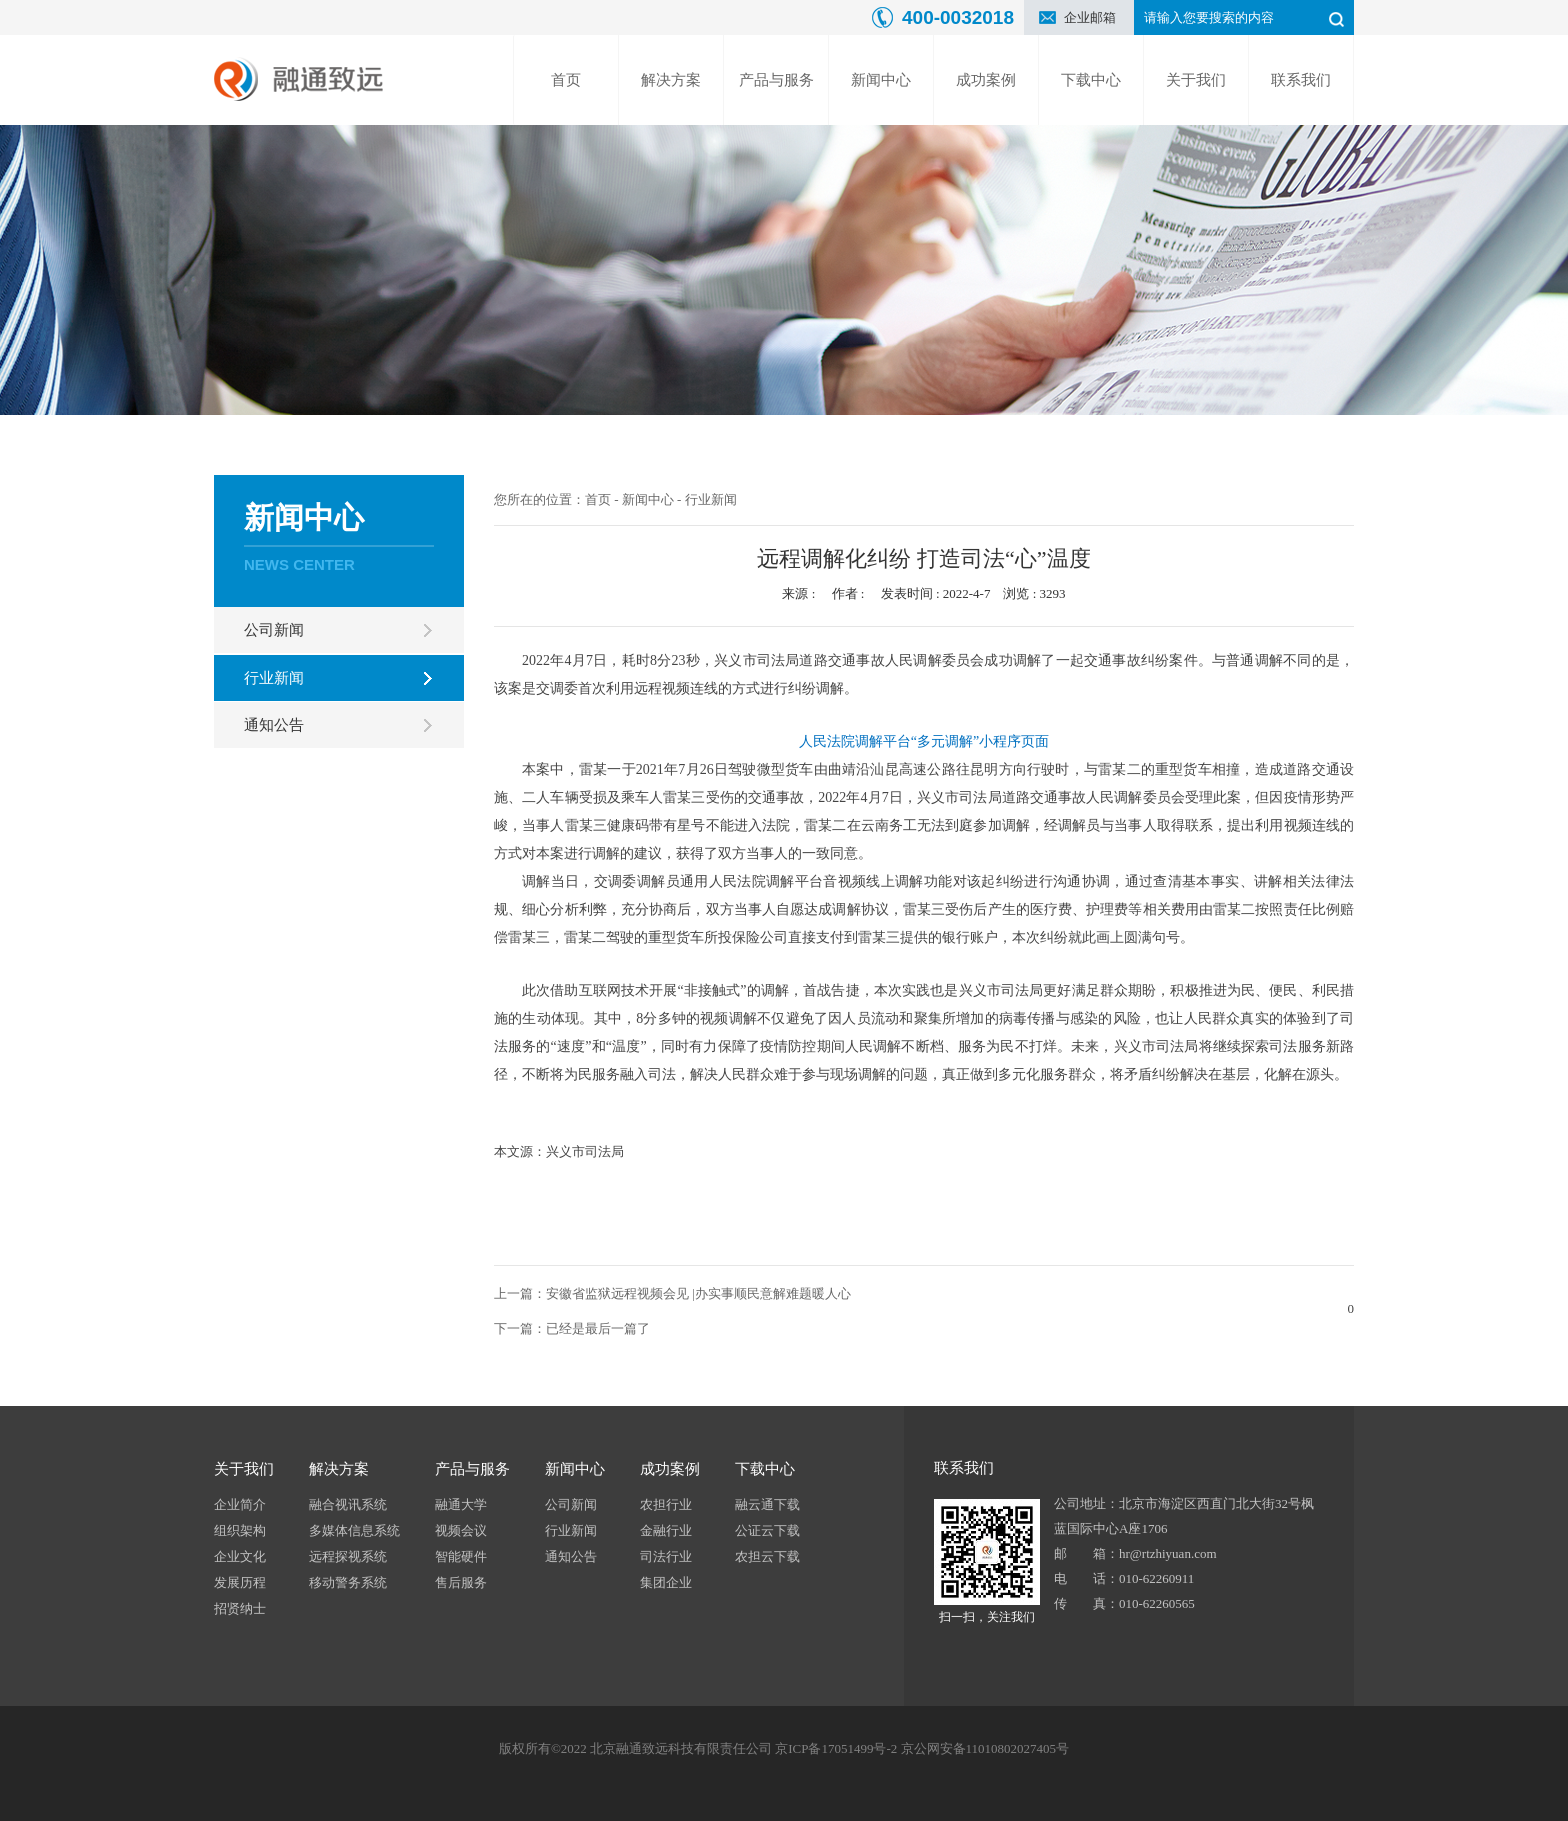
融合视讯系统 (348, 1504)
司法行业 (666, 1556)
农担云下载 (767, 1556)
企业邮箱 (1090, 17)
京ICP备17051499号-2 (836, 1748)
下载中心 (1091, 80)
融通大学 (461, 1504)
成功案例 (986, 80)
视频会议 (461, 1530)
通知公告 (274, 725)
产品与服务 (776, 80)
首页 (566, 80)
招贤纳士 (240, 1608)
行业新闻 (274, 678)
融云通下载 (767, 1504)
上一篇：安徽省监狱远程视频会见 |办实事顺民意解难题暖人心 (672, 1293)
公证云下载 (767, 1530)
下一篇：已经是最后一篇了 (572, 1328)
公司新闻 (274, 630)
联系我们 (1301, 80)
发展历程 (240, 1582)
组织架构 (240, 1530)
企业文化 (240, 1556)
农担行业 (666, 1504)
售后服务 (461, 1582)
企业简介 (240, 1504)
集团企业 (666, 1582)
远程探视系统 (348, 1556)
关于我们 (1196, 80)
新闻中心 (881, 80)
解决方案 (671, 80)
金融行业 (666, 1530)
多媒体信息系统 (354, 1530)
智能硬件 (461, 1556)
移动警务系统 (348, 1582)
